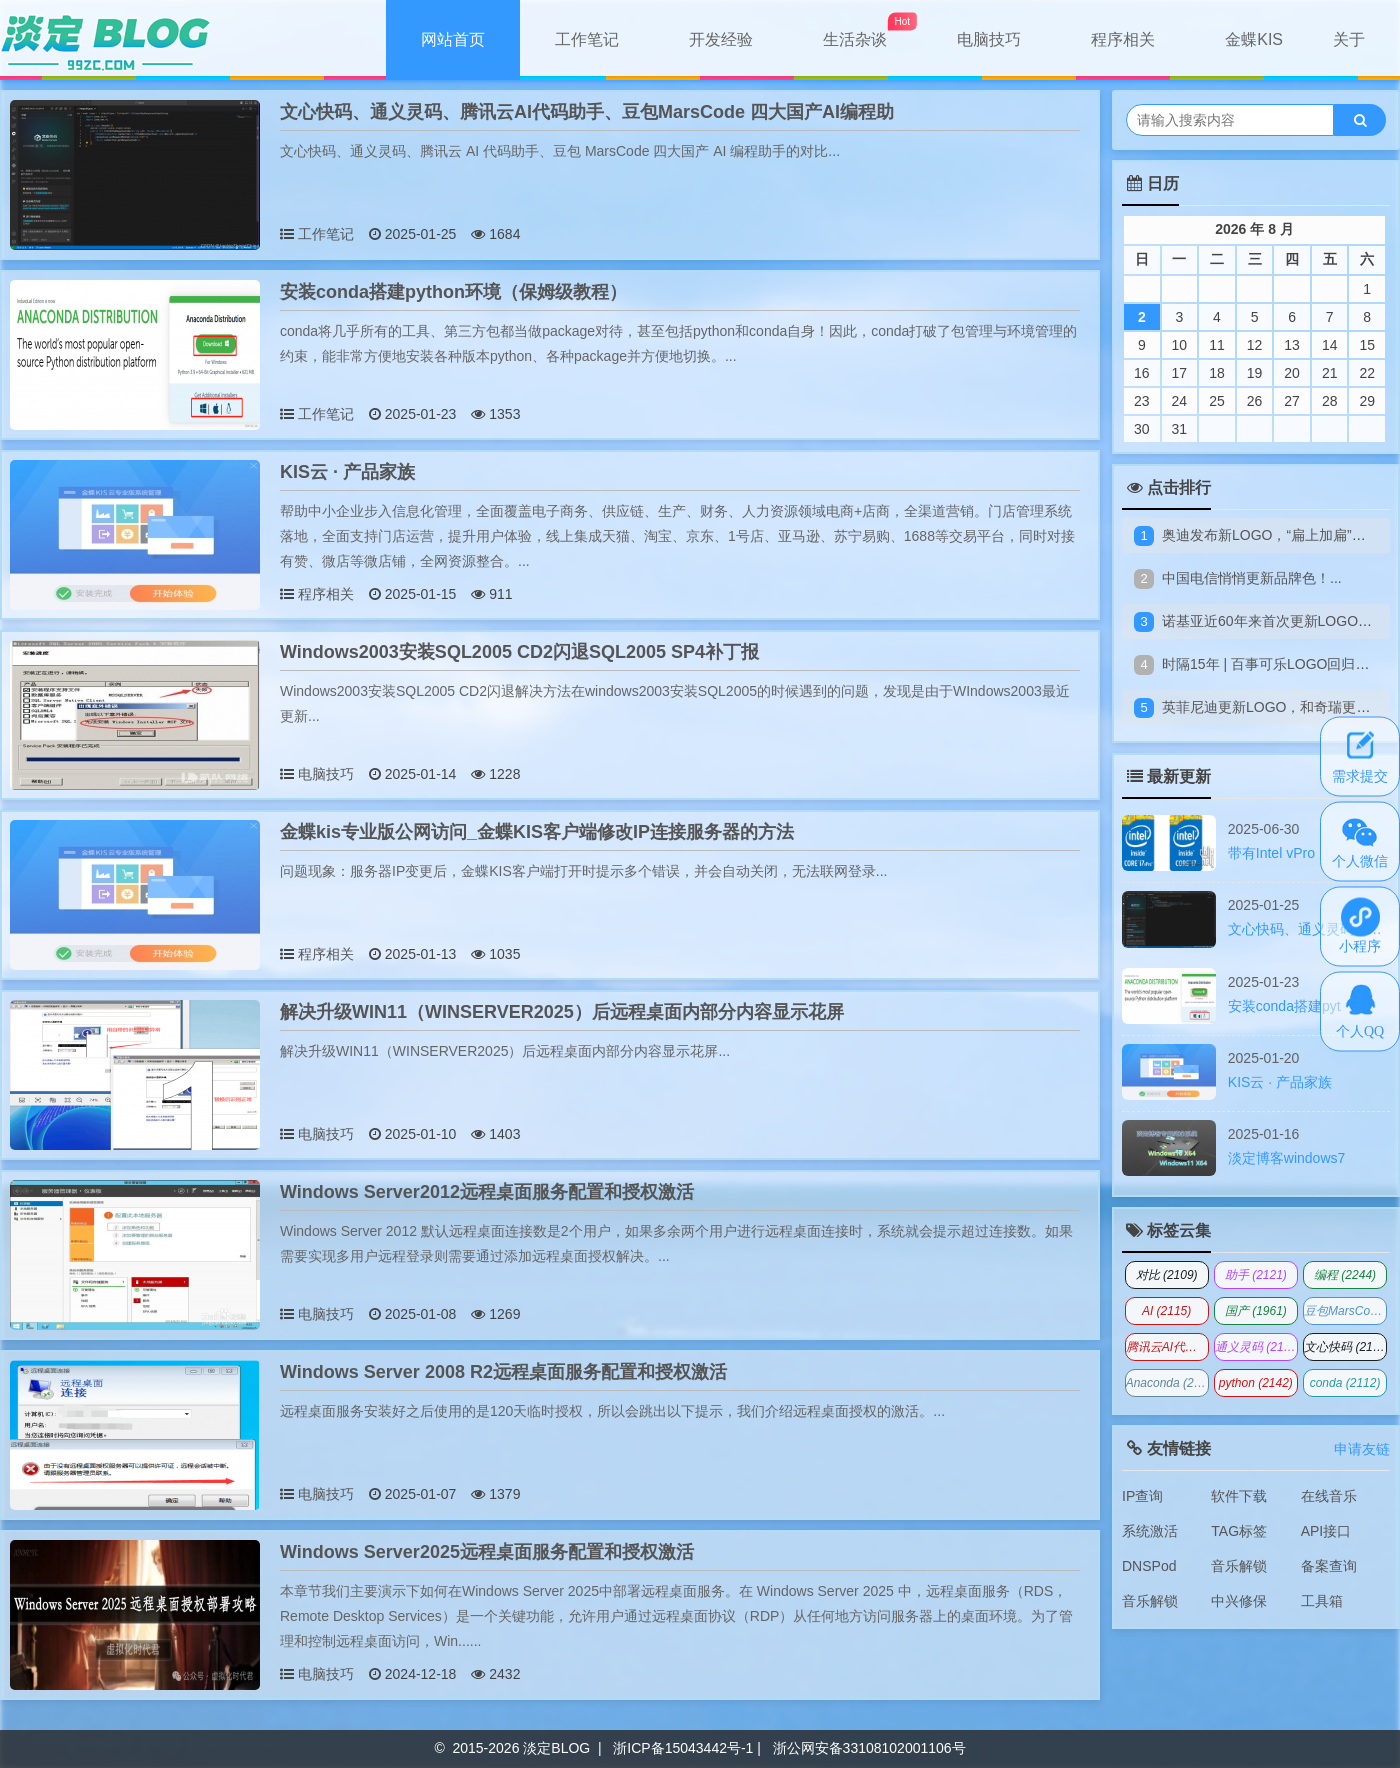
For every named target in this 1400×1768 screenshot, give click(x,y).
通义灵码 (1256, 1347)
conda (1345, 1383)
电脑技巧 (989, 39)
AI (1166, 1311)
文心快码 (1345, 1347)
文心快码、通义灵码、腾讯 (1312, 929)
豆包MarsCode (1345, 1311)
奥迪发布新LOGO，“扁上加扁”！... (1269, 535)
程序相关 (1123, 39)
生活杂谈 (855, 39)
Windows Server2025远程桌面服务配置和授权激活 (487, 1552)
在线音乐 (1329, 1496)
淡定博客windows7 (1286, 1158)
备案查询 (1329, 1566)
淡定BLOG (556, 1748)
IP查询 (1142, 1496)
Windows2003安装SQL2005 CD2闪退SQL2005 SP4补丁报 (519, 652)
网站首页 (453, 39)
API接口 (1326, 1531)
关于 (1349, 39)
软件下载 (1239, 1496)
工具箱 (1322, 1601)
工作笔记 (587, 39)
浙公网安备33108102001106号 (869, 1748)
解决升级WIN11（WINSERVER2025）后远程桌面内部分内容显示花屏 (562, 1012)
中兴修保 (1239, 1601)
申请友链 (1362, 1449)
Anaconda (1167, 1383)
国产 (1256, 1311)
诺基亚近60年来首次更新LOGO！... (1273, 621)
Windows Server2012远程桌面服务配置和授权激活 (487, 1192)
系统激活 (1150, 1531)
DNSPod (1149, 1566)
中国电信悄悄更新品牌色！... (1252, 578)
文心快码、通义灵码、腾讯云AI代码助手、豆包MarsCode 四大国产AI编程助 (587, 112)
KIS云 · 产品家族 (347, 472)
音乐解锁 (1239, 1566)
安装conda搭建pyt (1284, 1006)
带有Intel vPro (1271, 853)
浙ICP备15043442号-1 (683, 1748)
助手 (1256, 1275)
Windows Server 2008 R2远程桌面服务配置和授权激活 (503, 1372)
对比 (1167, 1275)
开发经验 (721, 39)
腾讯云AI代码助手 (1167, 1347)
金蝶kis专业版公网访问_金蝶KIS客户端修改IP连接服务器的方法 (537, 832)
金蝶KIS (1254, 39)
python (1256, 1383)
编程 (1345, 1275)
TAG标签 (1239, 1531)
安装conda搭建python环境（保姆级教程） (453, 292)
